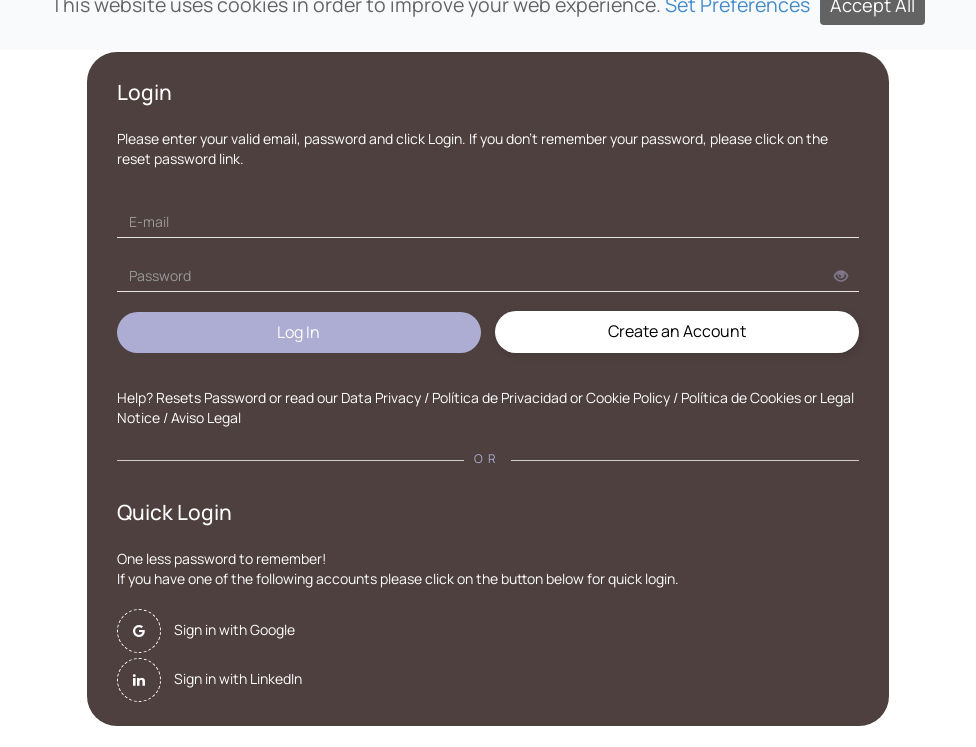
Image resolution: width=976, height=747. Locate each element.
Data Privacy (381, 397)
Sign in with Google (234, 629)
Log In (298, 332)
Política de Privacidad (499, 397)
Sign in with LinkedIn (238, 678)
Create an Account (677, 331)
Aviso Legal (206, 417)
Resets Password (211, 397)
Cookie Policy (628, 397)
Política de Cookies (741, 397)
